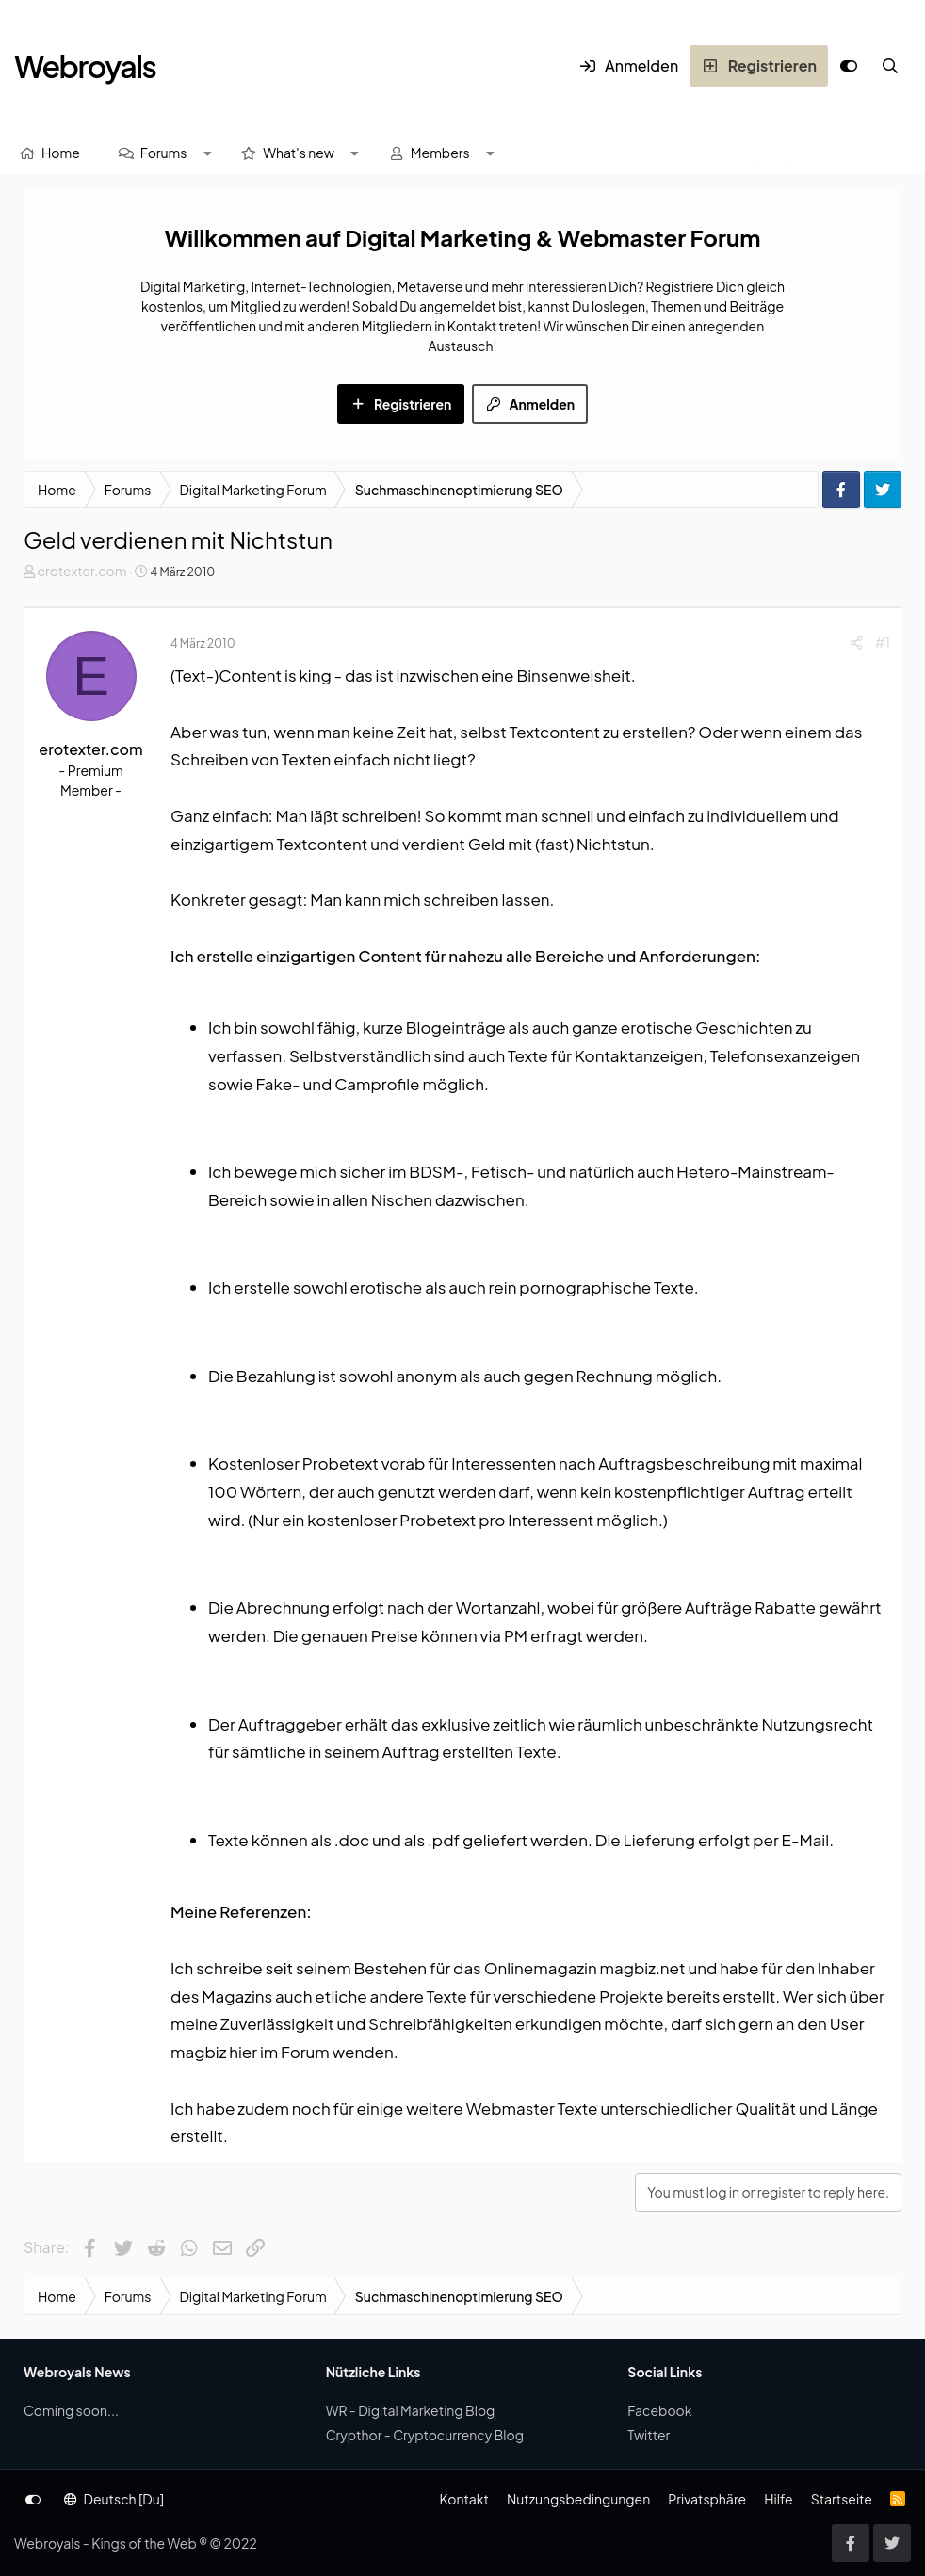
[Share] (856, 642)
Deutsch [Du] (114, 2498)
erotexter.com (81, 570)
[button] (207, 153)
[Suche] (890, 66)
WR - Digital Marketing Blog (410, 2410)
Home (60, 152)
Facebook (659, 2410)
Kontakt (463, 2498)
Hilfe (778, 2498)
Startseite (841, 2498)
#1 (882, 642)
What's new (298, 152)
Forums (163, 152)
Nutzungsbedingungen (578, 2498)
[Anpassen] (848, 66)
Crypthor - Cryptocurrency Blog (425, 2434)
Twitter (648, 2434)
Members (440, 152)
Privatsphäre (707, 2498)
